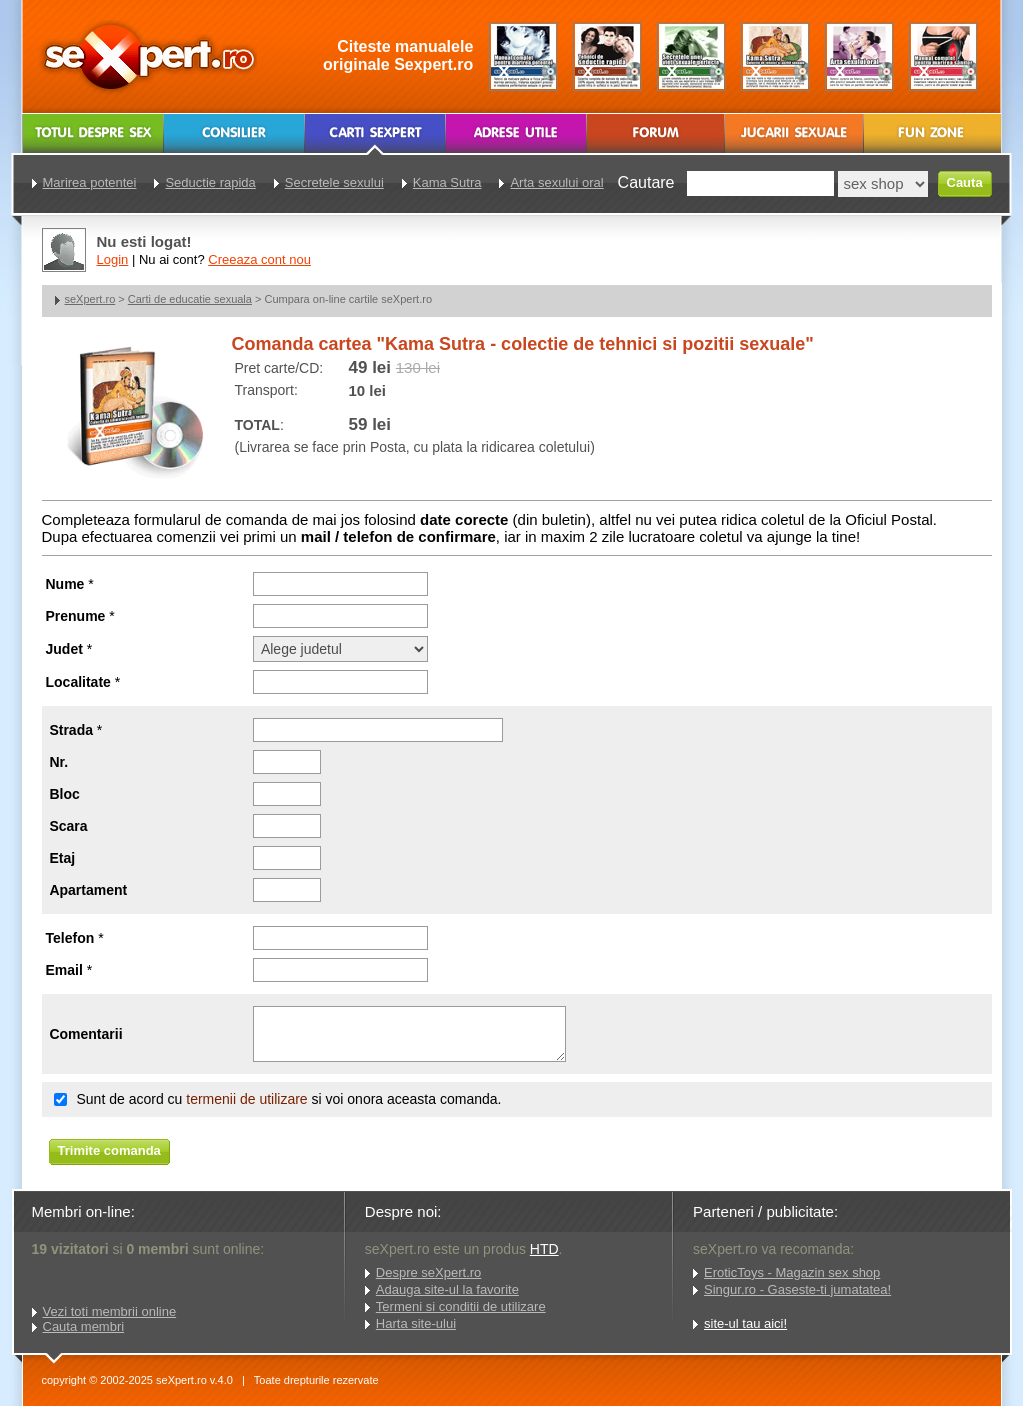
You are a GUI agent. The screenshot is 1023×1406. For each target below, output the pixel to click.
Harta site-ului (416, 1323)
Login (113, 259)
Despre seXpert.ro (429, 1272)
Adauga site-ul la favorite (447, 1289)
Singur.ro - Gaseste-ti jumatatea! (797, 1289)
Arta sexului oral (556, 182)
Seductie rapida (210, 182)
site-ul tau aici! (745, 1323)
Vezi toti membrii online (110, 1311)
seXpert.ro (90, 299)
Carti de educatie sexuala (190, 299)
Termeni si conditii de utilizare (461, 1306)
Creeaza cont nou (259, 259)
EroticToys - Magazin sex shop (792, 1272)
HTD (544, 1249)
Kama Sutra (447, 182)
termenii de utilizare (246, 1099)
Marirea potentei (90, 182)
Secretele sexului (334, 182)
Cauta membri (84, 1326)
